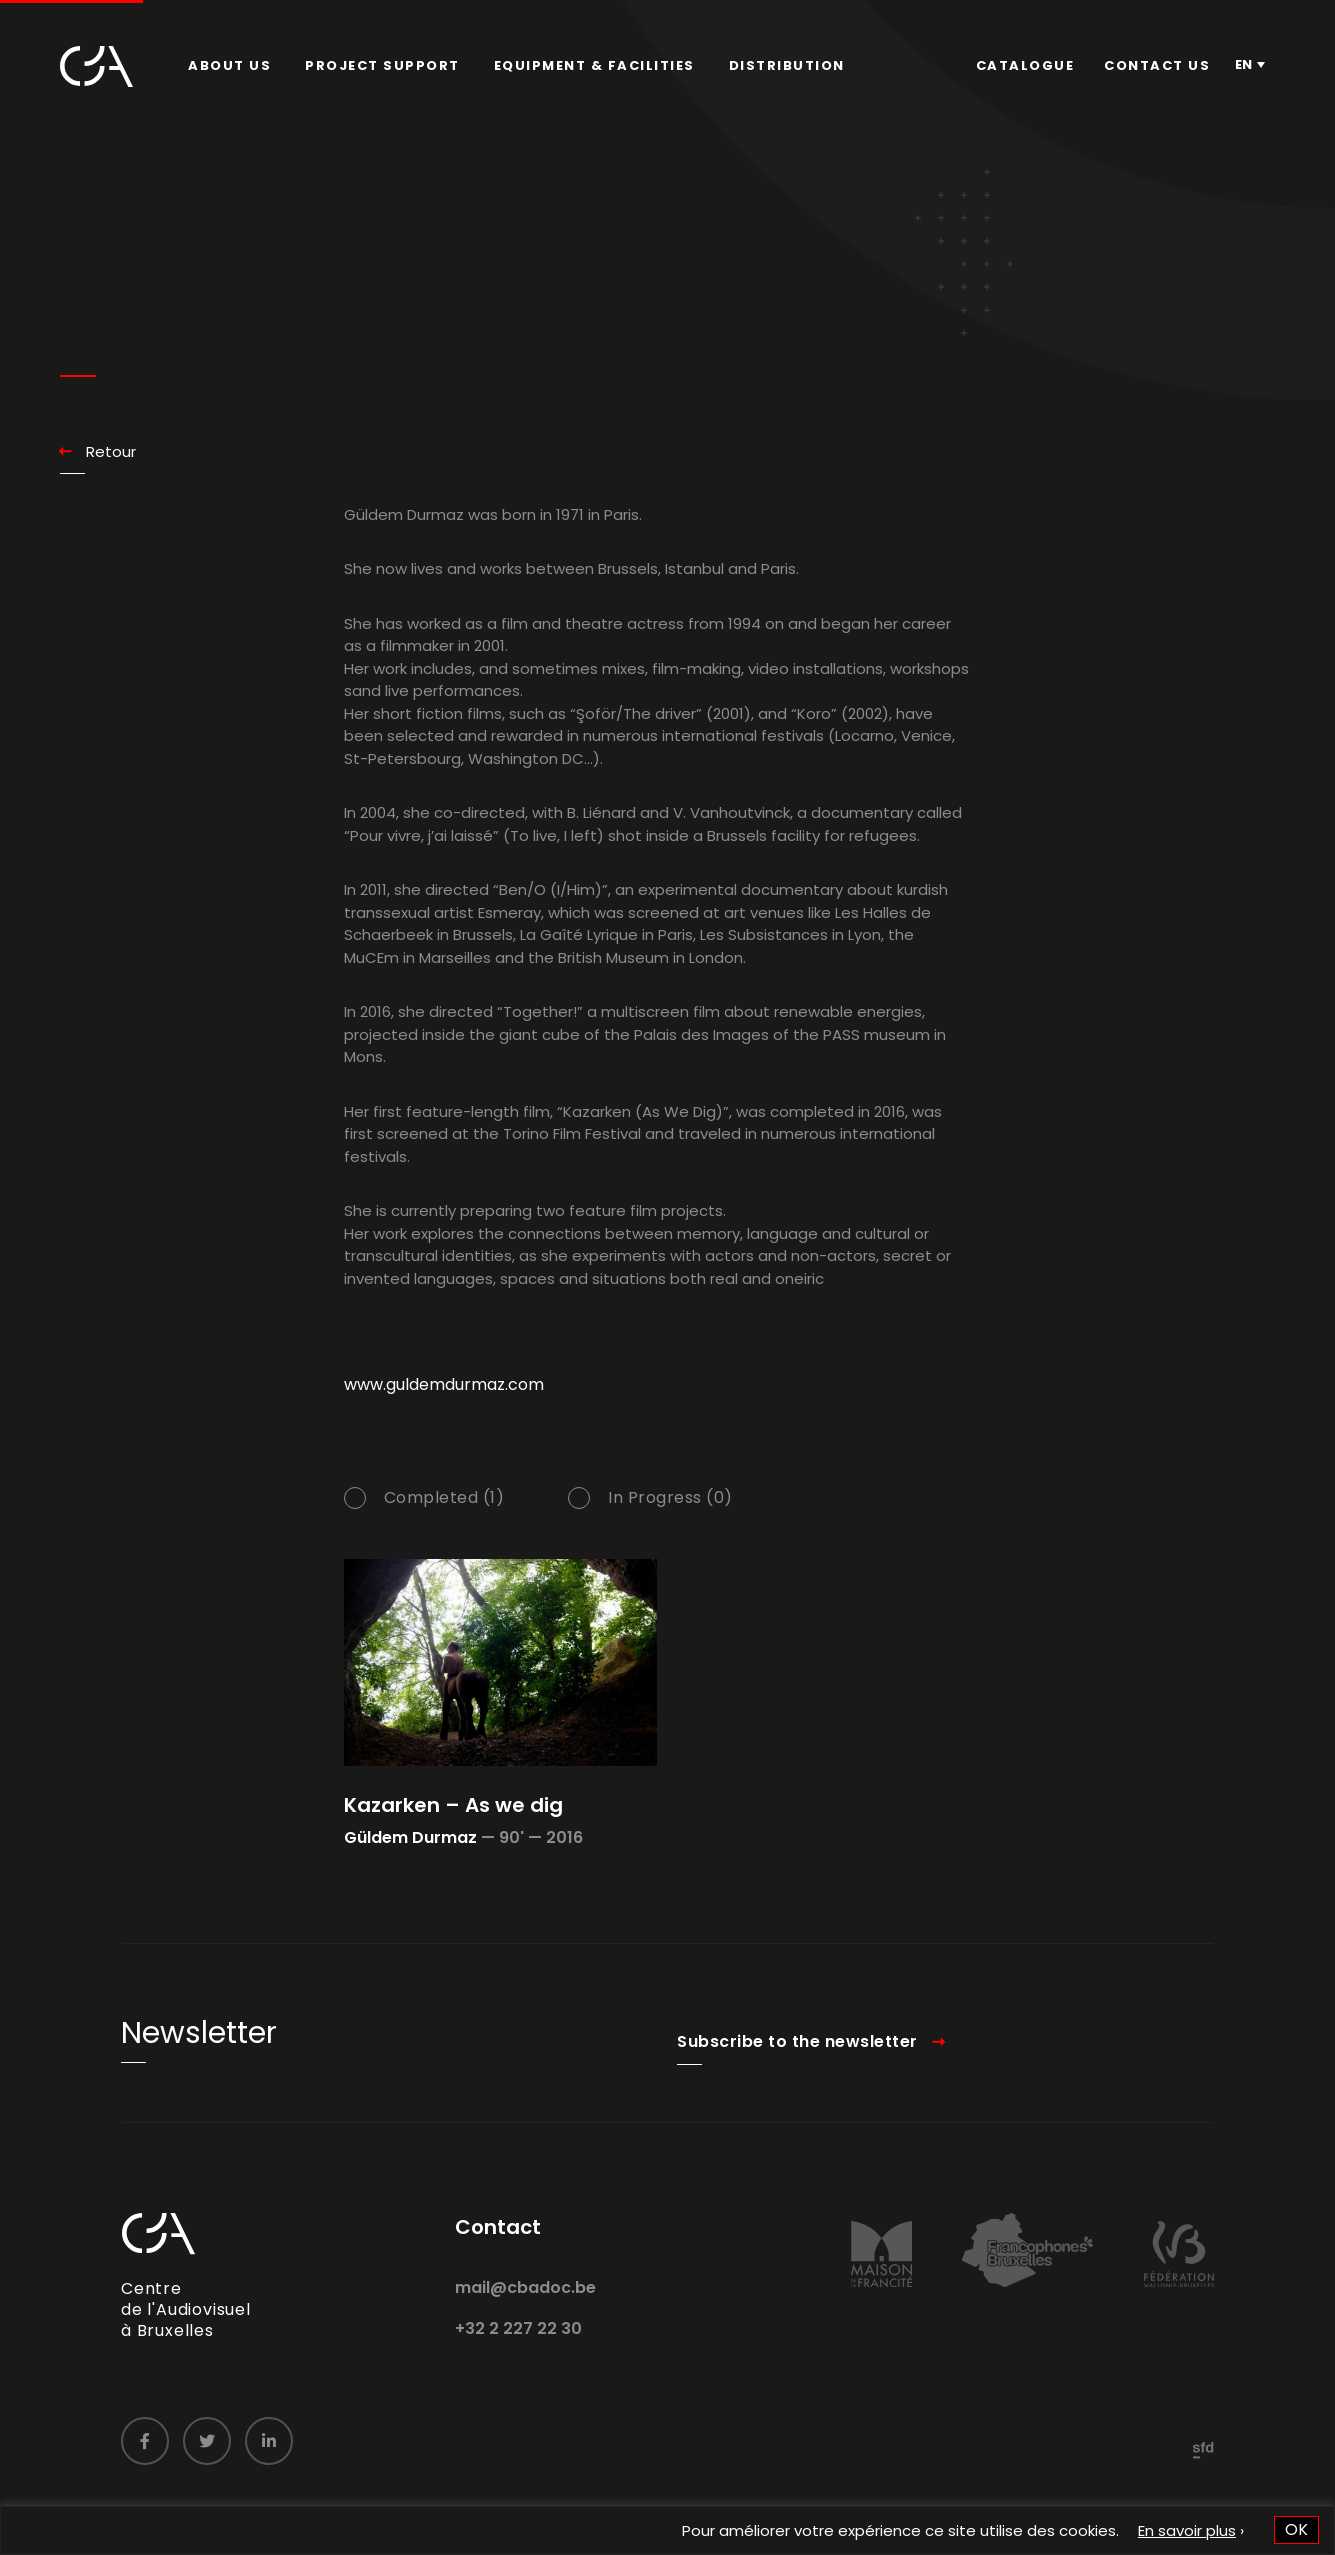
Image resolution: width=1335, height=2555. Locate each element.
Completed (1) (444, 1522)
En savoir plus (1187, 2530)
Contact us (1157, 65)
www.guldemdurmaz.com (444, 1408)
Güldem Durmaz (410, 1837)
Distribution (787, 65)
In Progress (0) (670, 1522)
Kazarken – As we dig (453, 1805)
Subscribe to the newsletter (797, 2065)
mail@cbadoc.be (525, 2311)
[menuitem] (229, 66)
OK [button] (1296, 2529)
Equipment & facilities (594, 65)
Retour (111, 451)
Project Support (382, 65)
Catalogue (1025, 65)
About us (229, 65)
